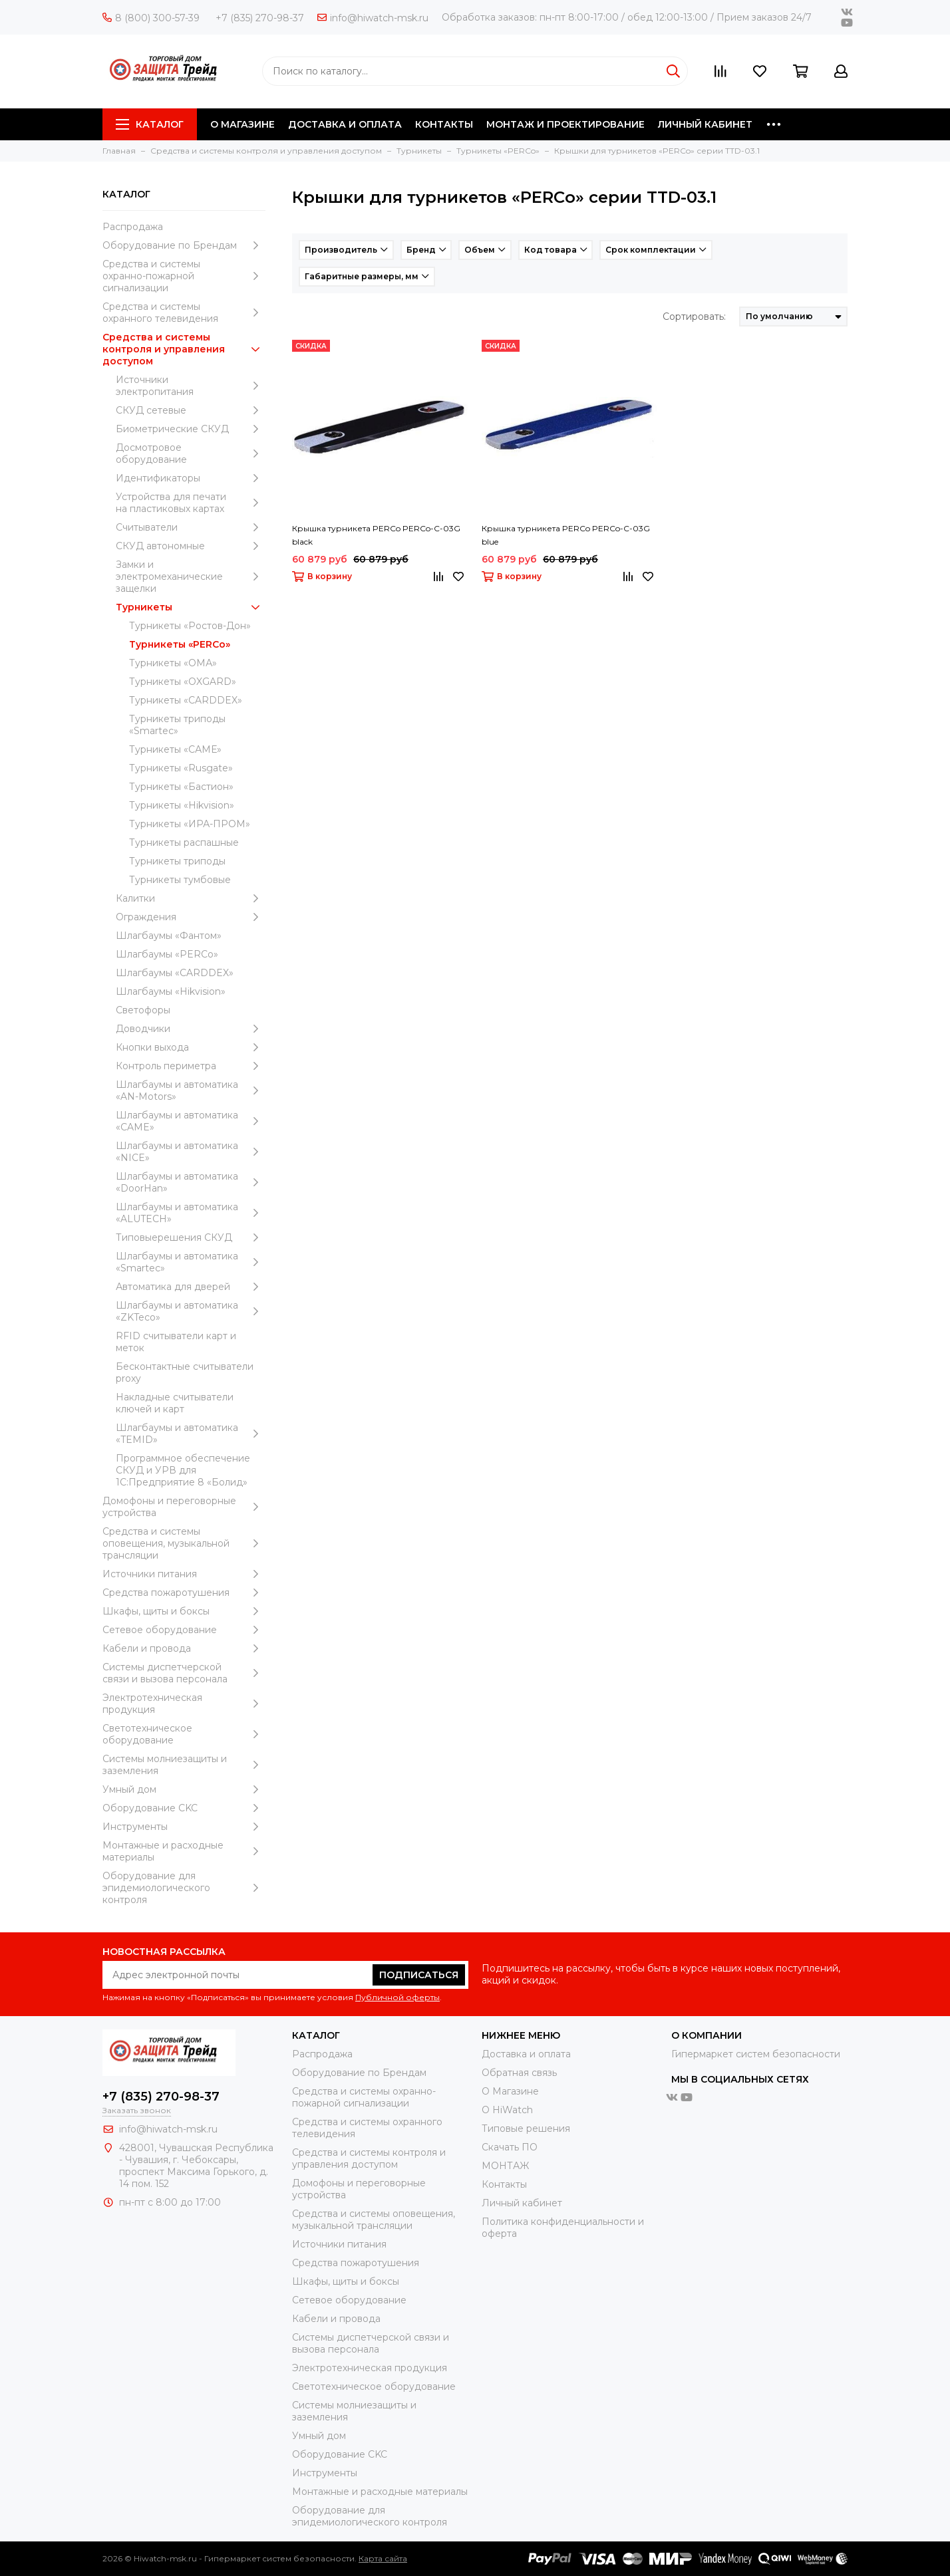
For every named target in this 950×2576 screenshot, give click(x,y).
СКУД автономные (190, 546)
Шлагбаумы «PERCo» (167, 954)
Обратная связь (519, 2073)
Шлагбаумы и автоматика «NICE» (190, 1152)
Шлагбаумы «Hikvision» (171, 991)
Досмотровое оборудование (190, 453)
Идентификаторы (190, 478)
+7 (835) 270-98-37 (260, 18)
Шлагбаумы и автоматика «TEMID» (190, 1434)
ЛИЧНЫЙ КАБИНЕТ (705, 124)
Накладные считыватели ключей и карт (175, 1403)
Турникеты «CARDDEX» (185, 700)
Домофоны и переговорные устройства (183, 1507)
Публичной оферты (397, 1997)
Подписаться (418, 1975)
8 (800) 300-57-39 (151, 18)
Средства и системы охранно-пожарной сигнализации (183, 276)
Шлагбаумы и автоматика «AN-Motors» (190, 1090)
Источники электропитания (190, 386)
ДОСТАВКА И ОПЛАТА (345, 124)
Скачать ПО (510, 2147)
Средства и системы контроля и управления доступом (183, 349)
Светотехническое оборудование (183, 1734)
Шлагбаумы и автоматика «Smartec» (190, 1262)
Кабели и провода (183, 1648)
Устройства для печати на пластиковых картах (190, 503)
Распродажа (132, 227)
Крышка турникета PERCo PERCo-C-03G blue (566, 535)
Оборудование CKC (183, 1808)
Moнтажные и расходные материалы (183, 1851)
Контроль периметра (190, 1066)
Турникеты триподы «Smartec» (177, 725)
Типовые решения (526, 2128)
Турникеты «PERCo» (179, 644)
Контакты (504, 2184)
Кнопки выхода (190, 1047)
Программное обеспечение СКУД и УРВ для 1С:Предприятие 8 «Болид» (183, 1470)
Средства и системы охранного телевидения (183, 312)
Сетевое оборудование (183, 1630)
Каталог (150, 124)
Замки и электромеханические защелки (190, 576)
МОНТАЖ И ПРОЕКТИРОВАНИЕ (565, 124)
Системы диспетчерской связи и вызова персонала (183, 1673)
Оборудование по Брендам (183, 245)
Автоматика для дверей (190, 1287)
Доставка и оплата (526, 2054)
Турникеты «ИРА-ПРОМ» (189, 824)
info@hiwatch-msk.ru (372, 18)
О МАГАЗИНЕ (242, 124)
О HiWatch (507, 2110)
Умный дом (183, 1789)
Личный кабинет (522, 2203)
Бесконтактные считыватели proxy (184, 1372)
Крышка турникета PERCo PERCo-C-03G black (376, 535)
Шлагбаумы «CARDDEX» (175, 973)
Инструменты (183, 1827)
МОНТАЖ (505, 2166)
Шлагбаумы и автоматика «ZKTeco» (190, 1311)
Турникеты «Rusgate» (181, 768)
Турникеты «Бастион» (181, 787)
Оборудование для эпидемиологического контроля (183, 1888)
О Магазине (510, 2091)
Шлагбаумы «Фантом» (169, 936)
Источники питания (183, 1574)
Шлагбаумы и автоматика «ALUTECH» (190, 1213)
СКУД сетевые (190, 410)
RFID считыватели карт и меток (176, 1342)
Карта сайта (383, 2558)
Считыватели (190, 527)
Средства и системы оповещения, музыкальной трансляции (183, 1543)
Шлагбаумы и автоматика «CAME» (190, 1121)
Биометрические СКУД (190, 429)
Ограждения (190, 917)
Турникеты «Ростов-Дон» (190, 626)
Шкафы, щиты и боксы (183, 1611)
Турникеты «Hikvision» (181, 805)
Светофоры (143, 1010)
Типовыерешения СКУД (190, 1237)
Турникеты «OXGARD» (182, 682)
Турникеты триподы (177, 861)
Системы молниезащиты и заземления (183, 1765)
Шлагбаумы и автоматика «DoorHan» (190, 1182)
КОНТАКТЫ (444, 124)
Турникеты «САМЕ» (175, 749)
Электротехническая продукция (183, 1704)
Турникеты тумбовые (180, 880)
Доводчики (190, 1029)
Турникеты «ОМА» (173, 663)
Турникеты (190, 607)
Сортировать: (694, 316)
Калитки (190, 898)
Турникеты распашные (184, 842)
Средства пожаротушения (183, 1593)
